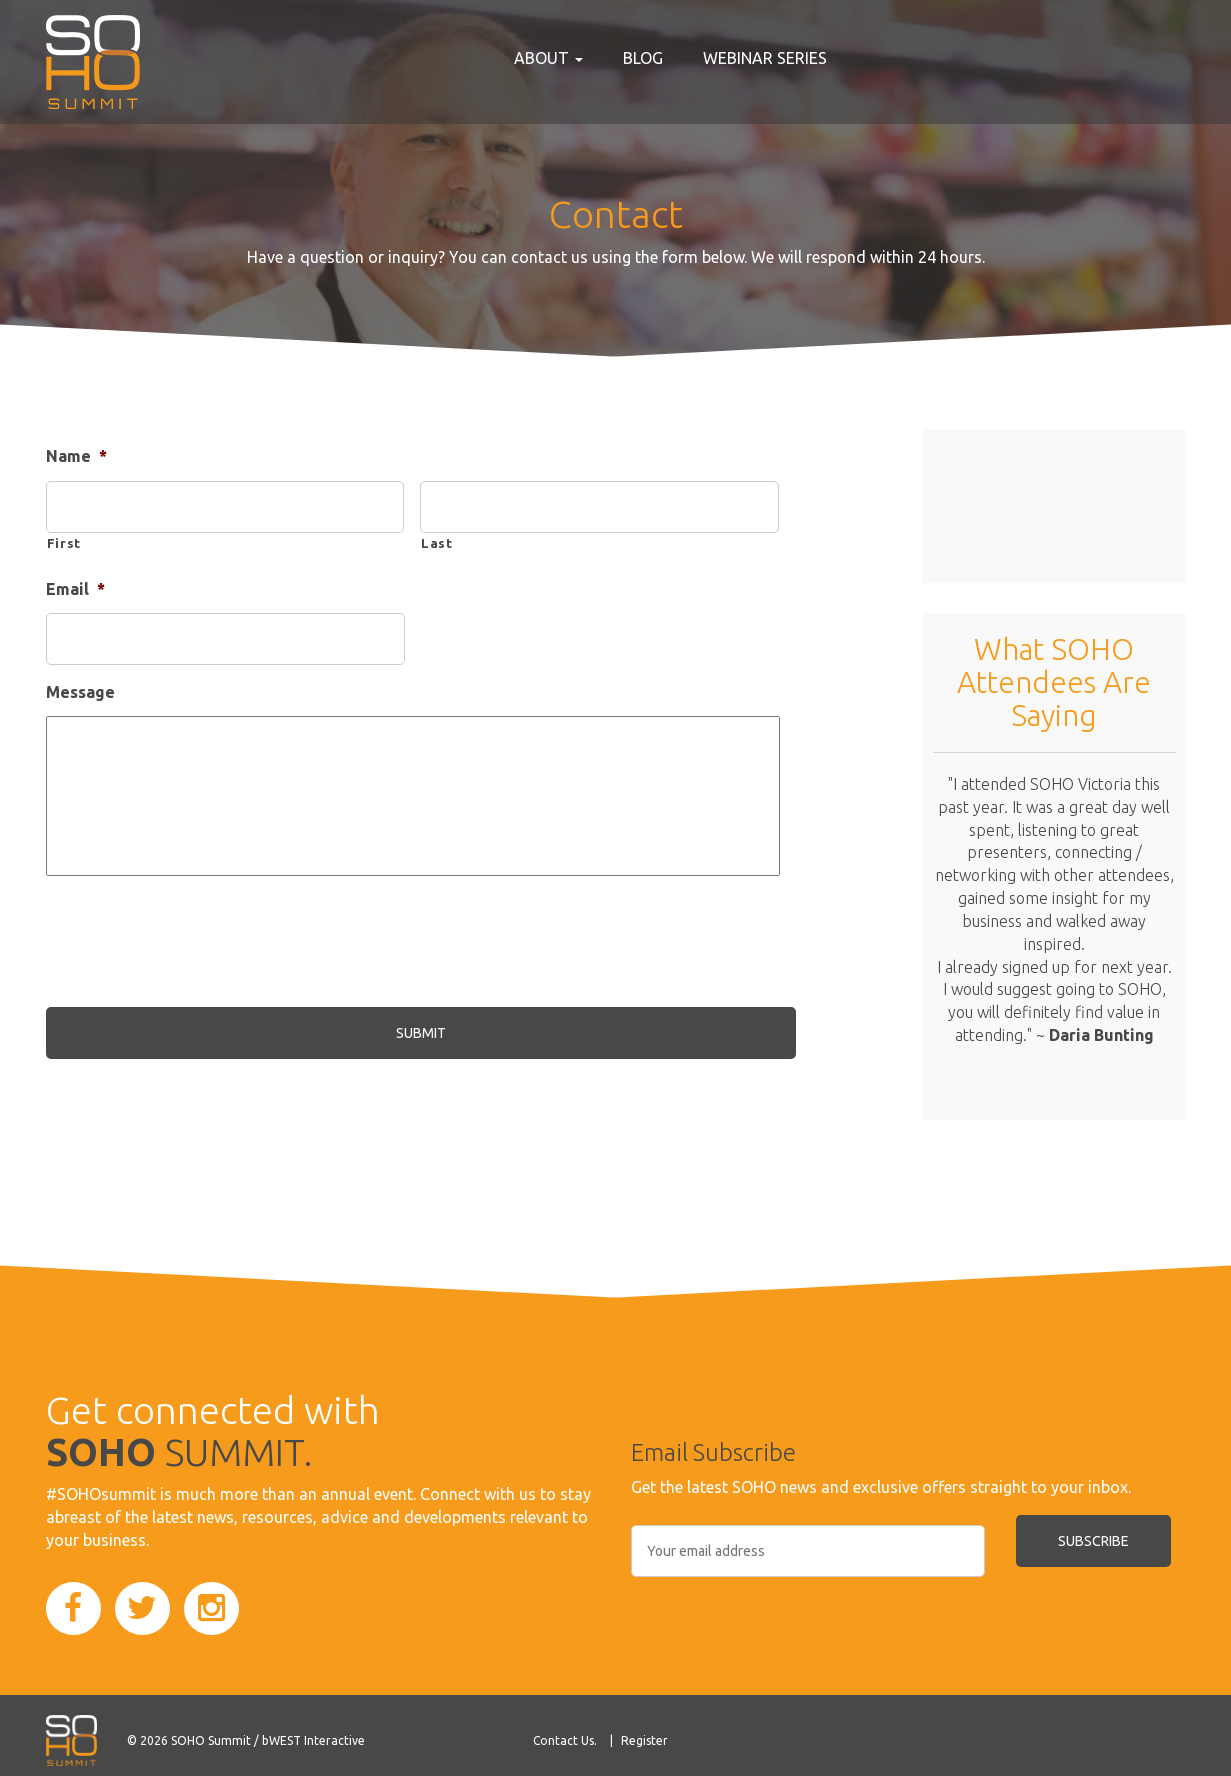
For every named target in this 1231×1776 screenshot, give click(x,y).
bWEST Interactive (313, 1740)
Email (75, 589)
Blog (643, 58)
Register (644, 1740)
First (64, 543)
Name (76, 456)
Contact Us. (565, 1740)
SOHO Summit (211, 1740)
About (548, 58)
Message (80, 692)
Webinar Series (765, 58)
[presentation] (198, 946)
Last (437, 543)
